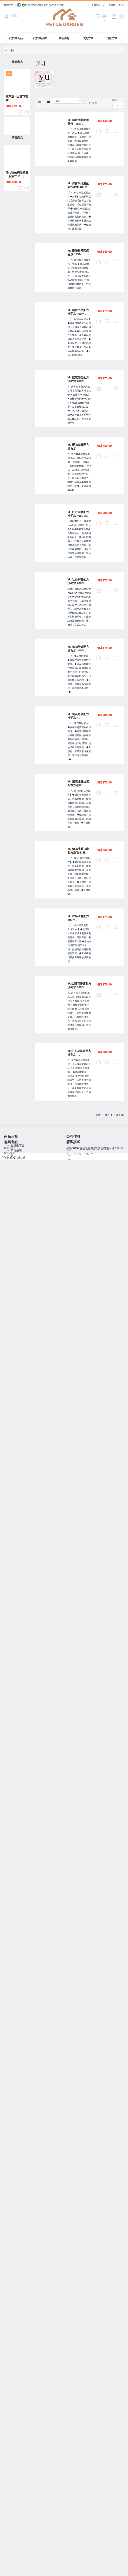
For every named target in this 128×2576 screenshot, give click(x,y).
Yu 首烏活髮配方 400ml (78, 918)
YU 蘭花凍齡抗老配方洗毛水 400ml (78, 783)
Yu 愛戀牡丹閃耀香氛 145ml (78, 252)
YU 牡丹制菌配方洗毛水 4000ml (78, 514)
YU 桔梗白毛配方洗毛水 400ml (78, 312)
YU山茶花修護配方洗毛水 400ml (79, 985)
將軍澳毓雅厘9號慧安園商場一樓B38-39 (99, 1148)
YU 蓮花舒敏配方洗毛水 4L (78, 716)
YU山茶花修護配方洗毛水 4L (79, 1052)
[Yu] (13, 50)
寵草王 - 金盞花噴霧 (17, 98)
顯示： (115, 99)
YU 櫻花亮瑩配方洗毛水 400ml (78, 379)
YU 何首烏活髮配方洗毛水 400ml (78, 185)
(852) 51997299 (84, 1154)
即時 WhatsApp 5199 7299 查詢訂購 (43, 5)
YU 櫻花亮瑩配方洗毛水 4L (78, 446)
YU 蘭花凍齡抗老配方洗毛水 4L (78, 850)
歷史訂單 (9, 1153)
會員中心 (9, 1148)
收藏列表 (9, 1158)
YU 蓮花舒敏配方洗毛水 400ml (78, 648)
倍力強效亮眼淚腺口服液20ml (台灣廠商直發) (17, 174)
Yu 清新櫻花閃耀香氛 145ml (78, 122)
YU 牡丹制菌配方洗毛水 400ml (78, 581)
